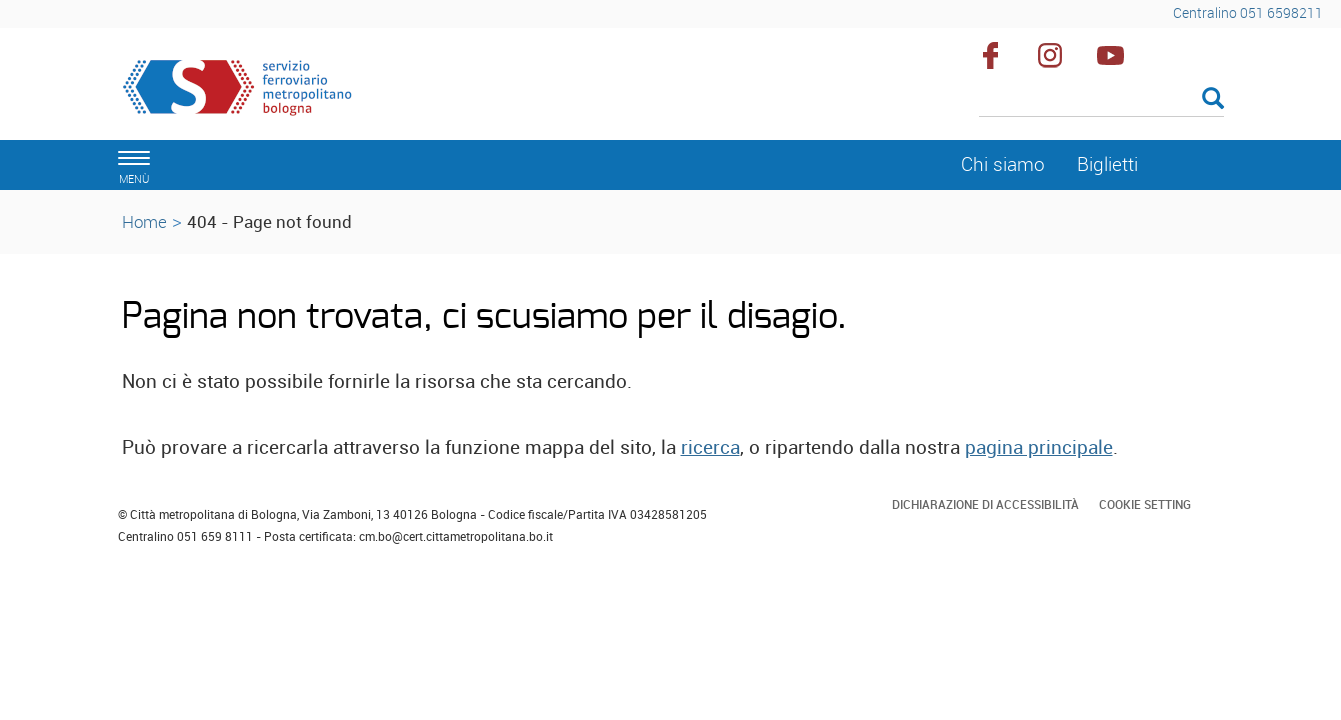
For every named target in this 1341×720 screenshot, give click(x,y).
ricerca (710, 447)
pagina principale (1039, 447)
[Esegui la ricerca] (1213, 99)
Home (144, 221)
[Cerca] (1101, 100)
